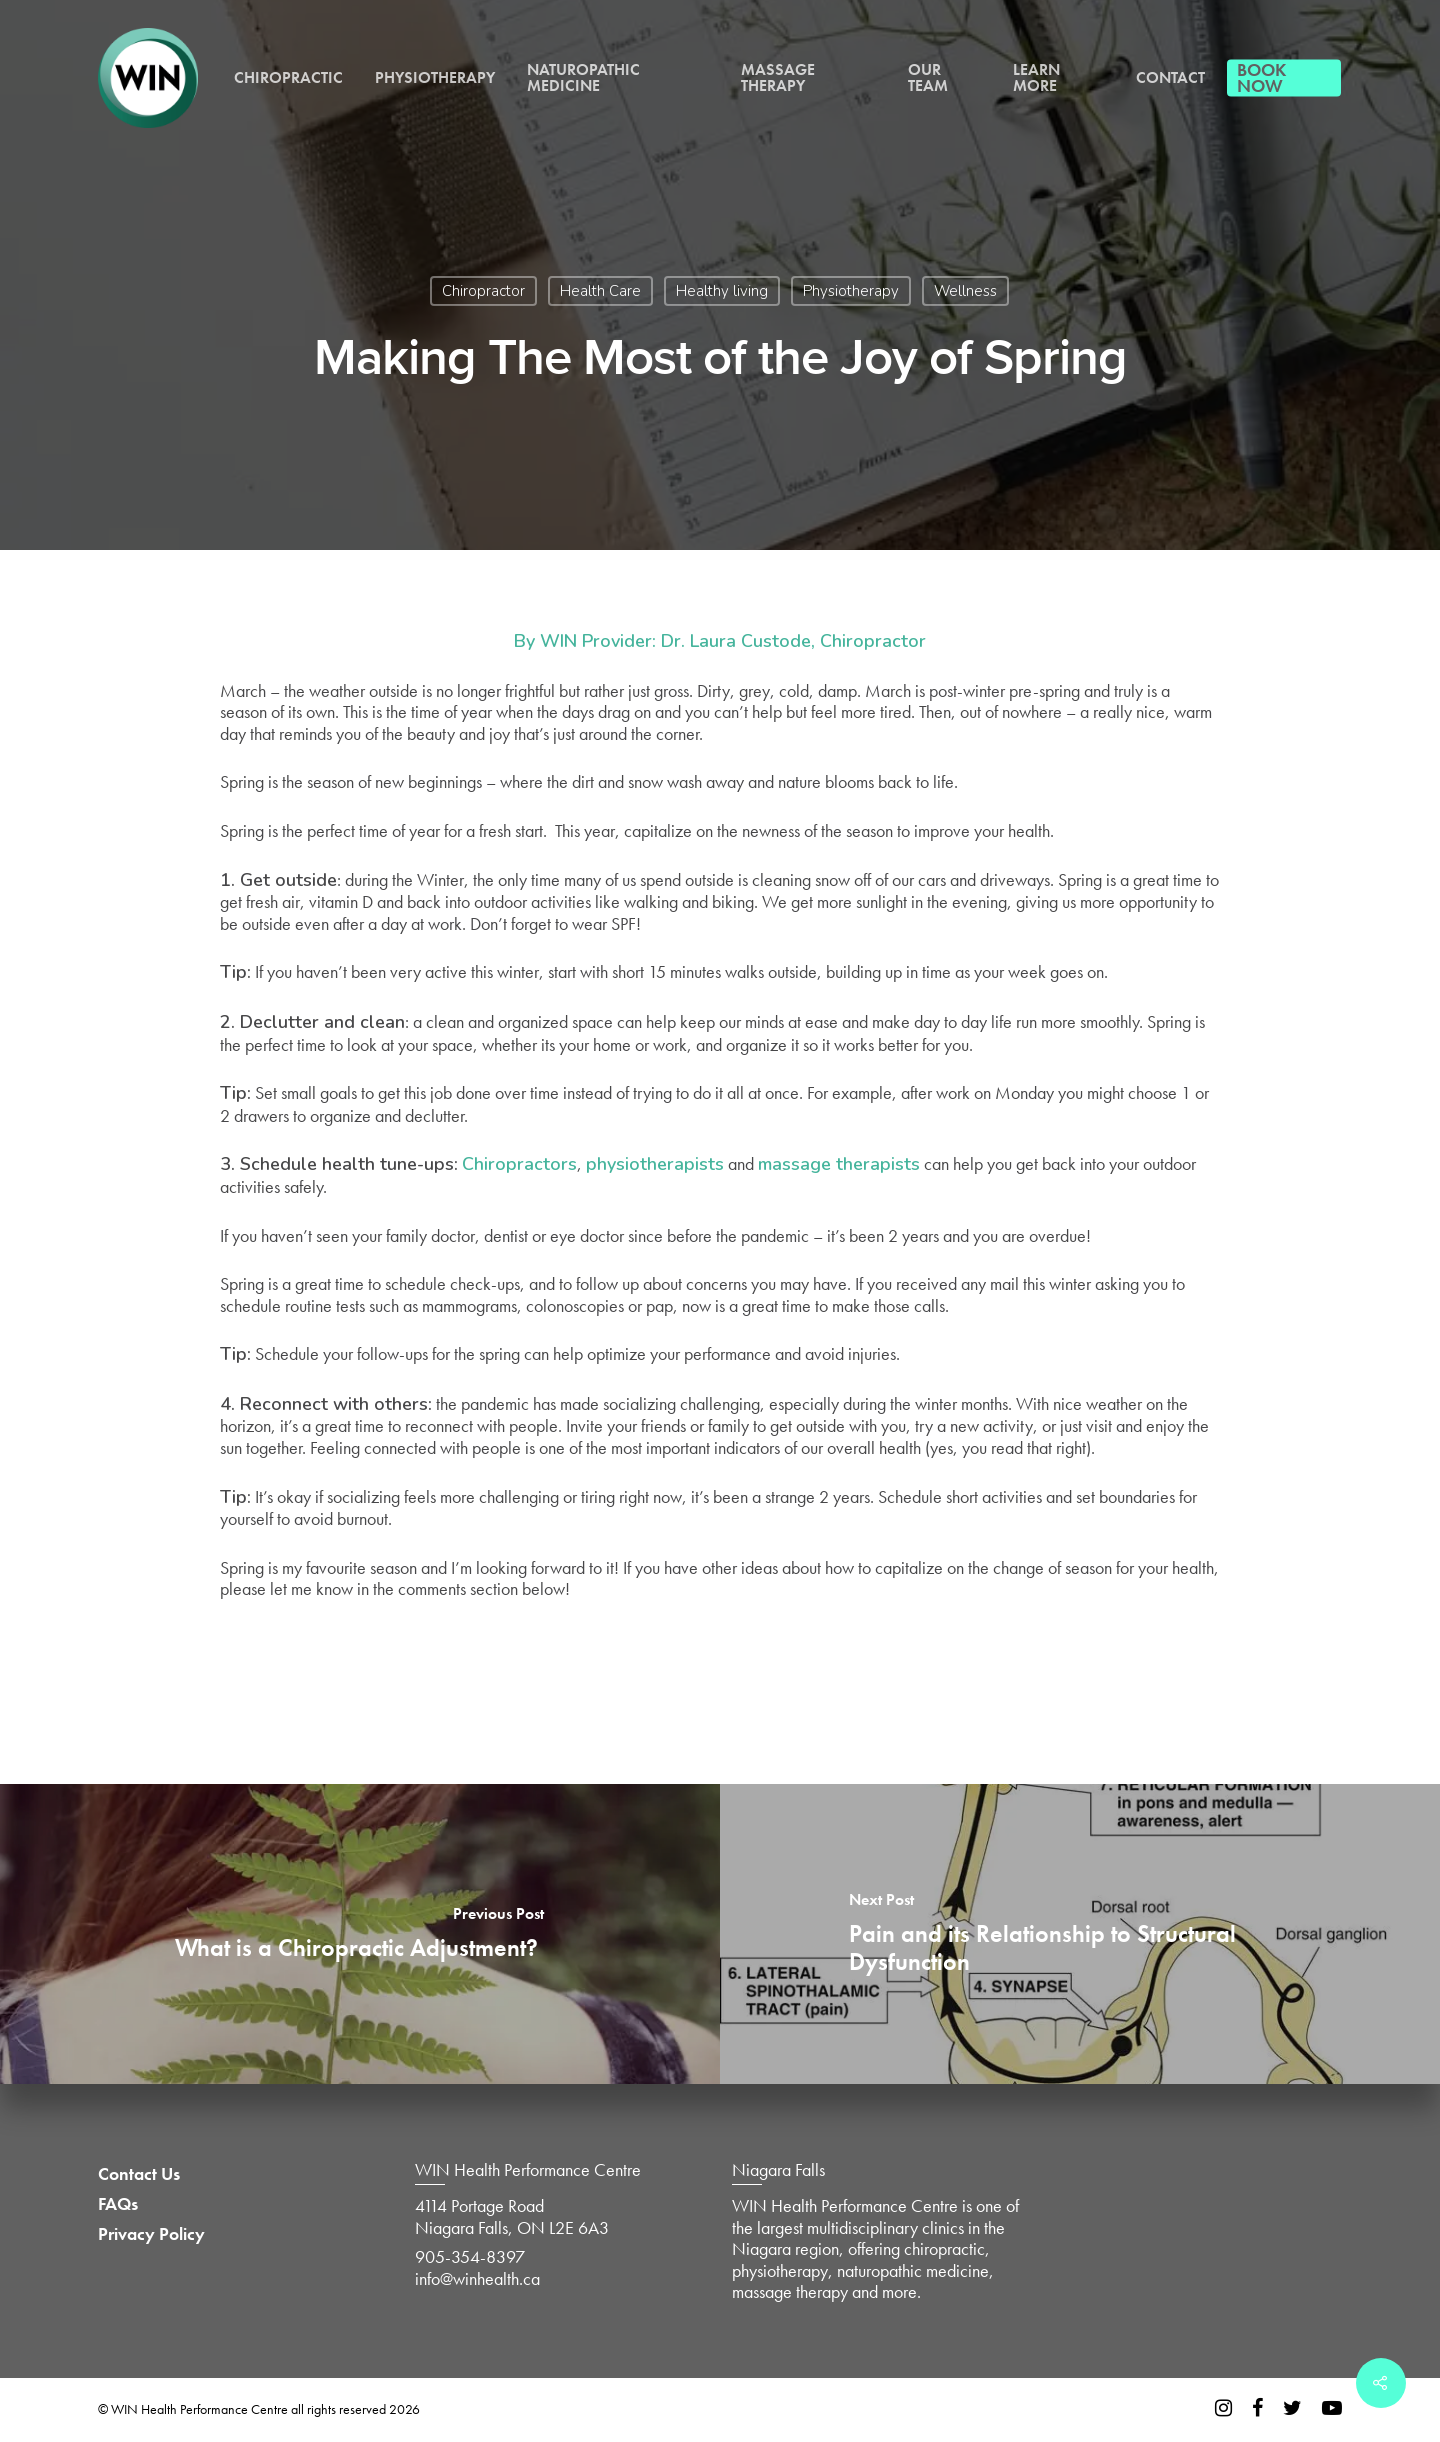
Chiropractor (483, 291)
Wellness (965, 291)
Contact (1170, 77)
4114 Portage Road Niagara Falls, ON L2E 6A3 (512, 2216)
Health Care (600, 291)
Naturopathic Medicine (583, 77)
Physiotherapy (435, 77)
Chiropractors (519, 1164)
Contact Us (139, 2174)
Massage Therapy (778, 77)
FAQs (118, 2204)
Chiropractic (288, 77)
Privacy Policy (151, 2234)
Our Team (928, 77)
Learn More (1036, 77)
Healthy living (722, 291)
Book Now (1261, 77)
